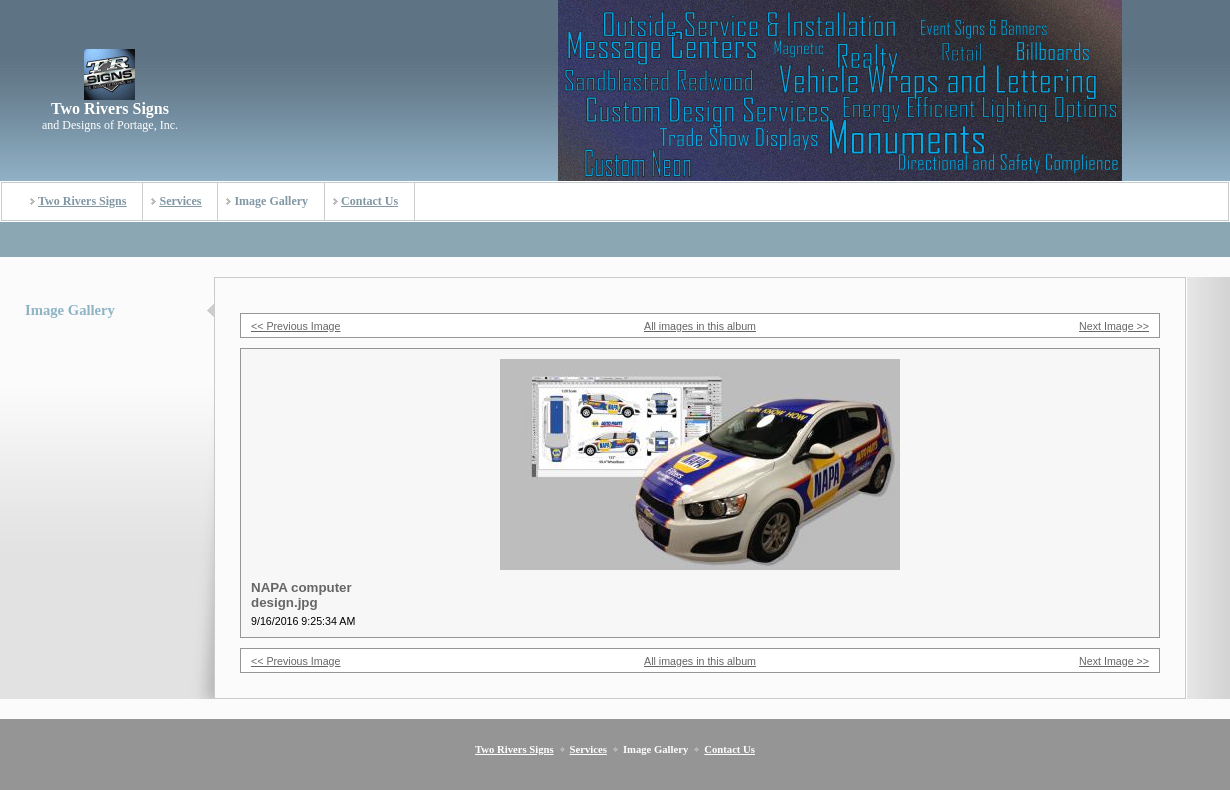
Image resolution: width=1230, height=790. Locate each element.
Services (180, 201)
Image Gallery (271, 201)
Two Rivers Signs (82, 201)
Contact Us (369, 201)
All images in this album (700, 326)
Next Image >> (1114, 326)
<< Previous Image (295, 326)
